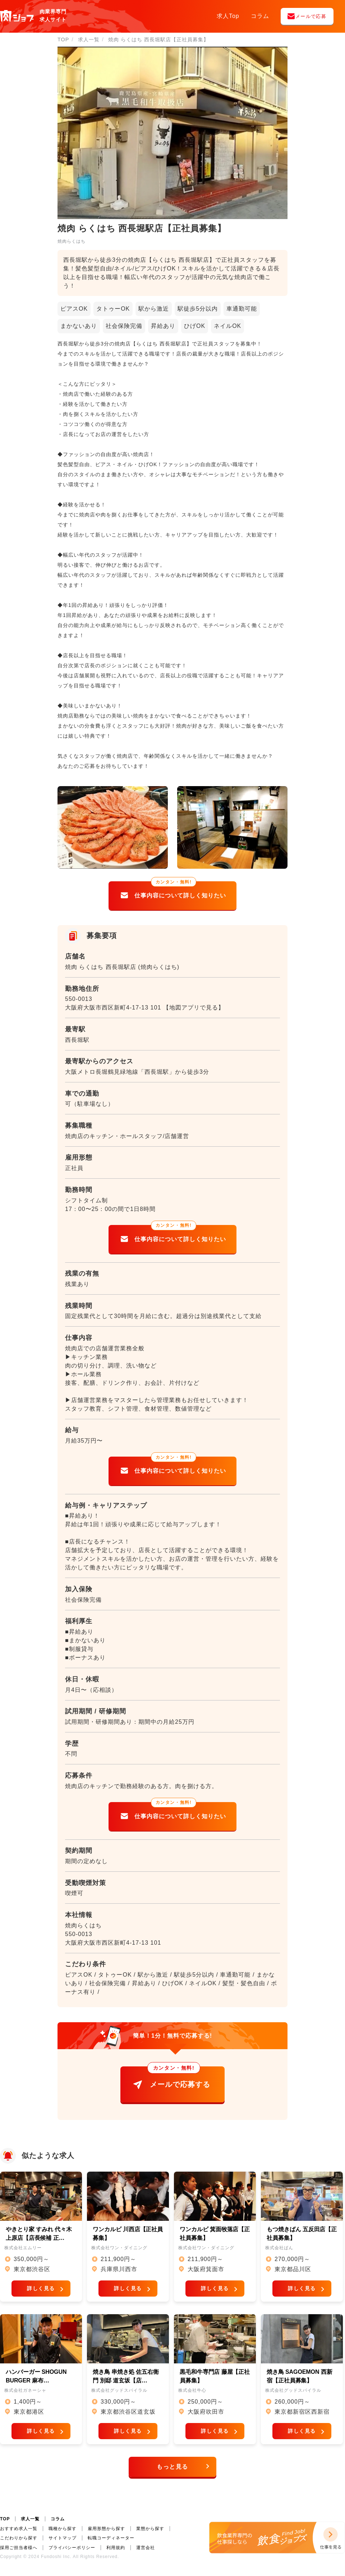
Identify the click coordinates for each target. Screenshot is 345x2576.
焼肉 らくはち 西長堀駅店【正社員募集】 (158, 39)
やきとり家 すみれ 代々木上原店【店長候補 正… (39, 2237)
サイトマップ (63, 2537)
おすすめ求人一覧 (18, 2528)
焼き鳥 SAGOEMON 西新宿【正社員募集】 (299, 2383)
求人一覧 (30, 2518)
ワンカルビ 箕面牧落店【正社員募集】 (215, 2237)
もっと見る (172, 2474)
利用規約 (115, 2547)
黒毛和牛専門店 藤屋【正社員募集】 (215, 2383)
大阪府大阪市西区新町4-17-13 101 (113, 1007)
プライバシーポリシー (72, 2547)
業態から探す (150, 2528)
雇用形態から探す (106, 2528)
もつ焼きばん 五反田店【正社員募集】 (302, 2237)
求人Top (228, 16)
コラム (260, 16)
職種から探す (63, 2528)
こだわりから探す (18, 2537)
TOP (5, 2518)
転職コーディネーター (111, 2537)
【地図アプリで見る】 (193, 1007)
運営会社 (145, 2547)
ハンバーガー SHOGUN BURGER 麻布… (36, 2383)
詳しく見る (41, 2292)
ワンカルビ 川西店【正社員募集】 (128, 2237)
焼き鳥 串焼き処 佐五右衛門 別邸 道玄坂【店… (126, 2383)
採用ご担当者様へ (18, 2547)
